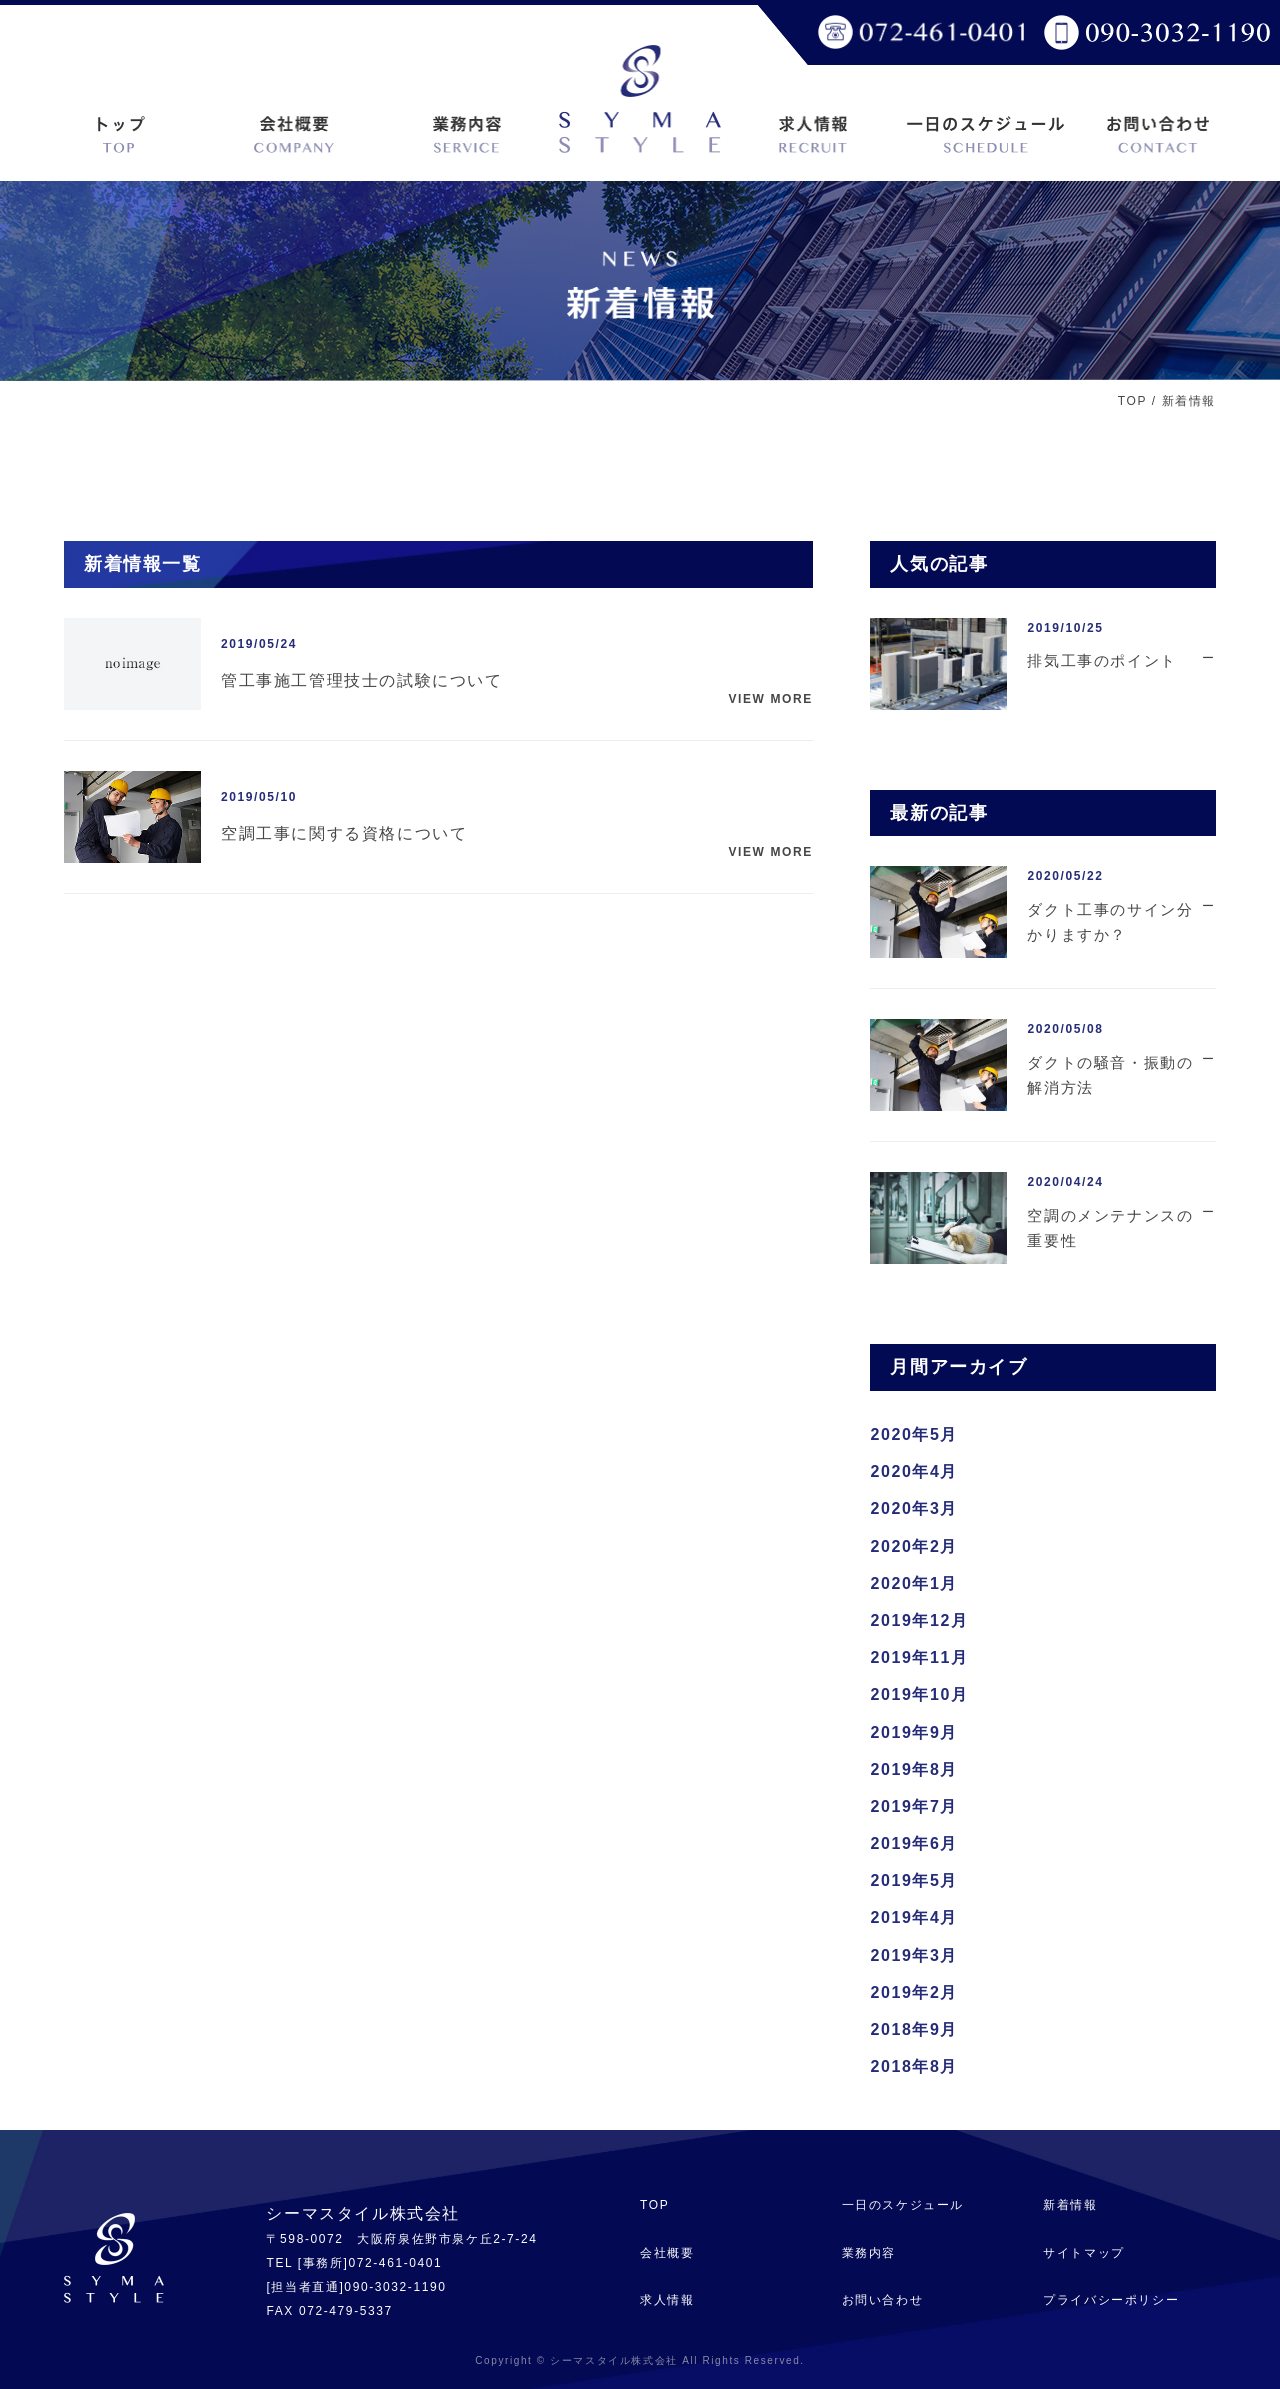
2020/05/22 (1065, 876)
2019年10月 (919, 1694)
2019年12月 (919, 1620)
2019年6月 (914, 1843)
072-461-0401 (395, 2263)
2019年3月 (914, 1955)
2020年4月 (914, 1471)
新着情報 (1070, 2205)
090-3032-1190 (395, 2287)
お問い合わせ (883, 2300)
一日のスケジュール (903, 2205)
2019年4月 (914, 1917)
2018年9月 (914, 2029)
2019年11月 (919, 1657)
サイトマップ (1084, 2253)
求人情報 (667, 2300)
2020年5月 (914, 1434)
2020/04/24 (1065, 1182)
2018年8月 (914, 2066)
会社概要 (667, 2253)
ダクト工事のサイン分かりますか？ (1110, 922)
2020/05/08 (1065, 1029)
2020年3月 (914, 1508)
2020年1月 (914, 1583)
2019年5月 (914, 1880)
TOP (1132, 401)
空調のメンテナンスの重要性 (1110, 1228)
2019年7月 (914, 1806)
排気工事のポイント (1101, 660)
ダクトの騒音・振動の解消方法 (1110, 1075)
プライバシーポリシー (1111, 2300)
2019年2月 (914, 1992)
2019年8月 (914, 1769)
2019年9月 (914, 1732)
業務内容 (869, 2253)
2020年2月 (914, 1546)
